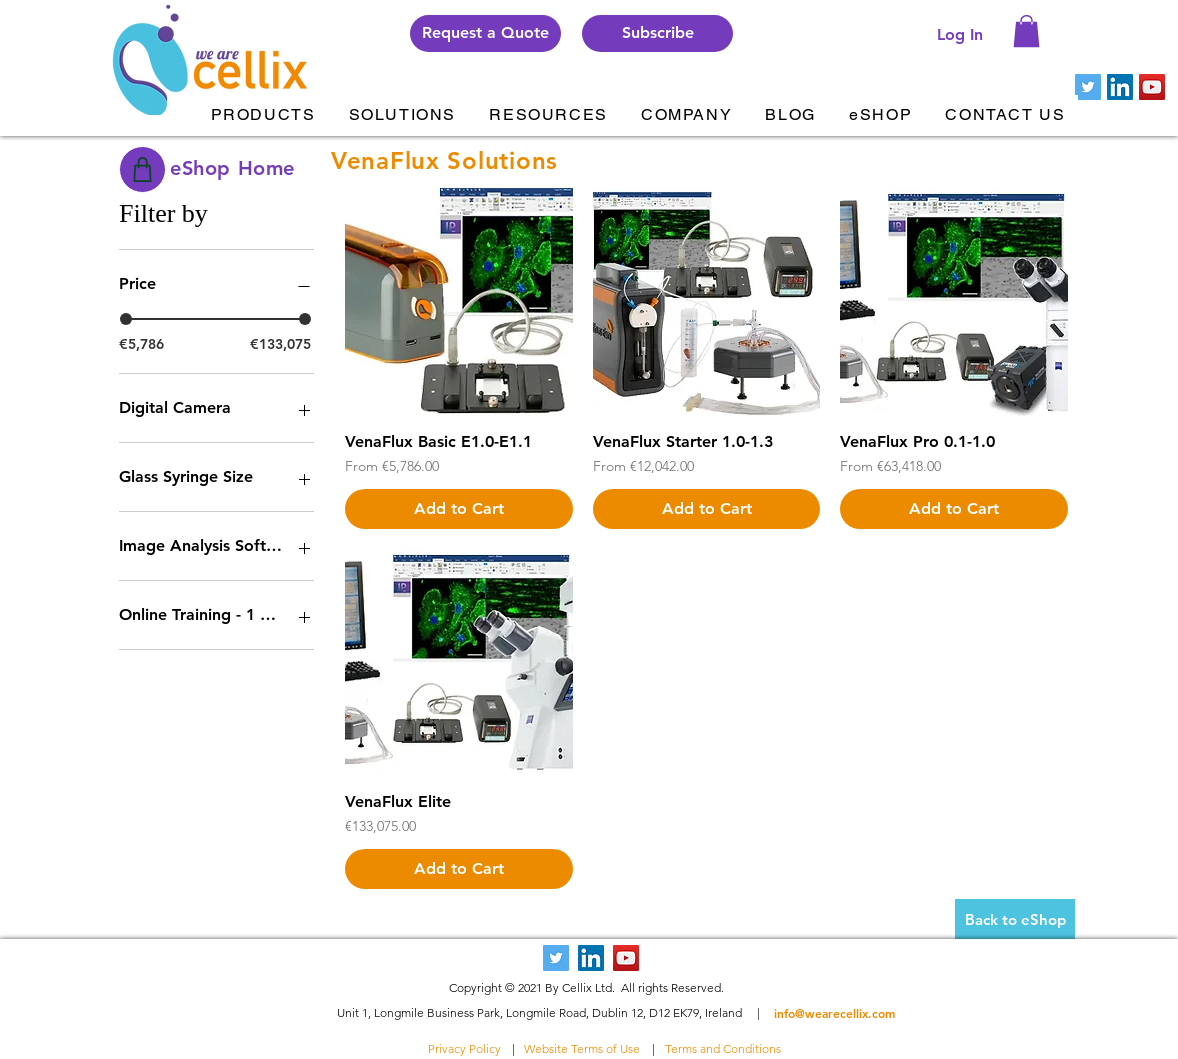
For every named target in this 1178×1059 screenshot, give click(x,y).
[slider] (126, 319)
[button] (657, 33)
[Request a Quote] (485, 33)
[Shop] (142, 169)
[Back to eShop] (1015, 919)
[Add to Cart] (459, 509)
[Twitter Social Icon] (1088, 87)
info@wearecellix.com (834, 1013)
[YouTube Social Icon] (1152, 87)
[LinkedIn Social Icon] (1120, 87)
